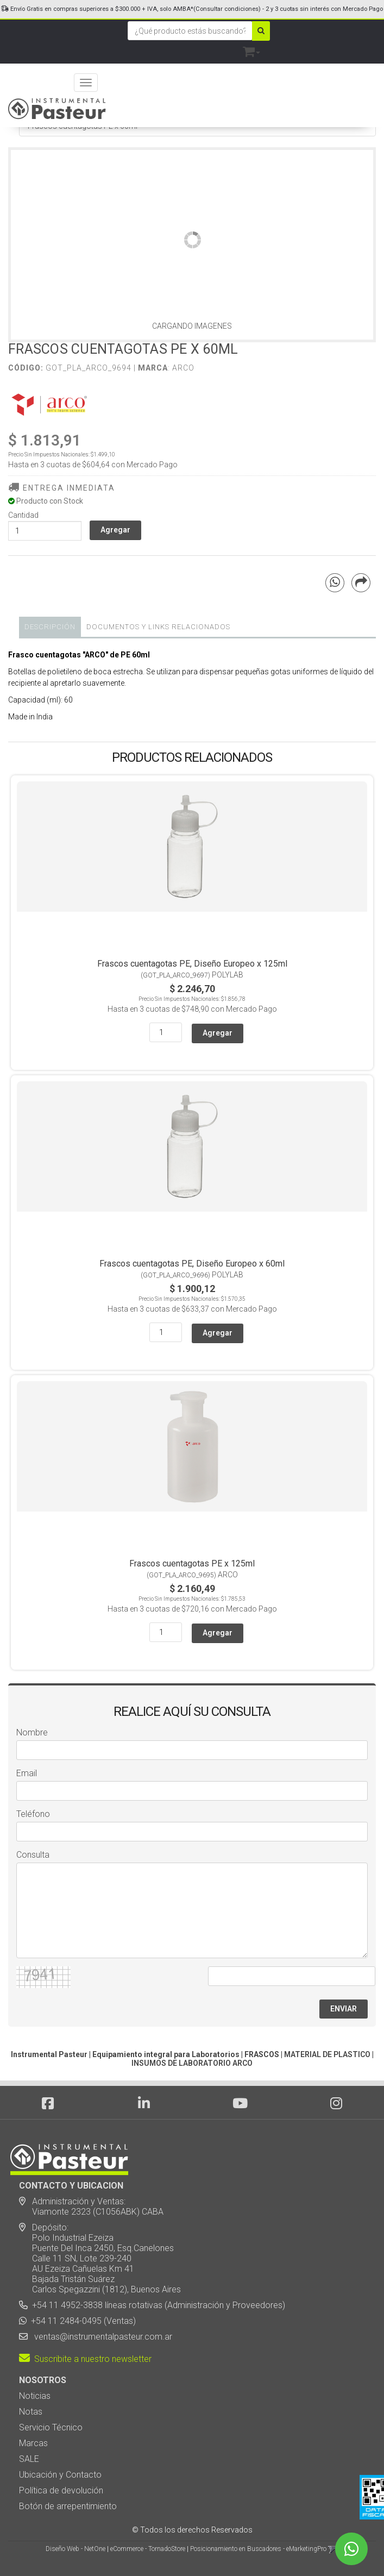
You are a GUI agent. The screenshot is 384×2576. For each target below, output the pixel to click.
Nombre (32, 1732)
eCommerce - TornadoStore (147, 2549)
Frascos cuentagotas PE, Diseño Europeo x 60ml (192, 1263)
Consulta (32, 1855)
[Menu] (86, 82)
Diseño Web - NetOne (75, 2549)
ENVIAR (343, 2008)
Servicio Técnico (51, 2427)
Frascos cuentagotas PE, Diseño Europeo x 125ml (192, 963)
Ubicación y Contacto (60, 2475)
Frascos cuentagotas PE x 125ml (192, 1563)
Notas (30, 2411)
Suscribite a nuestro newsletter (85, 2359)
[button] (251, 49)
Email (26, 1773)
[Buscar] (261, 31)
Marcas (33, 2443)
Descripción (49, 627)
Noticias (35, 2396)
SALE (29, 2459)
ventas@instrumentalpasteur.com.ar (101, 2336)
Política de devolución (61, 2490)
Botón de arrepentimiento (68, 2506)
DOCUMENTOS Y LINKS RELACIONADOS (158, 627)
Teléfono (33, 1814)
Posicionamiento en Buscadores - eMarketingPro (258, 2549)
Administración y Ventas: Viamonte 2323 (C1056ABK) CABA (91, 2206)
